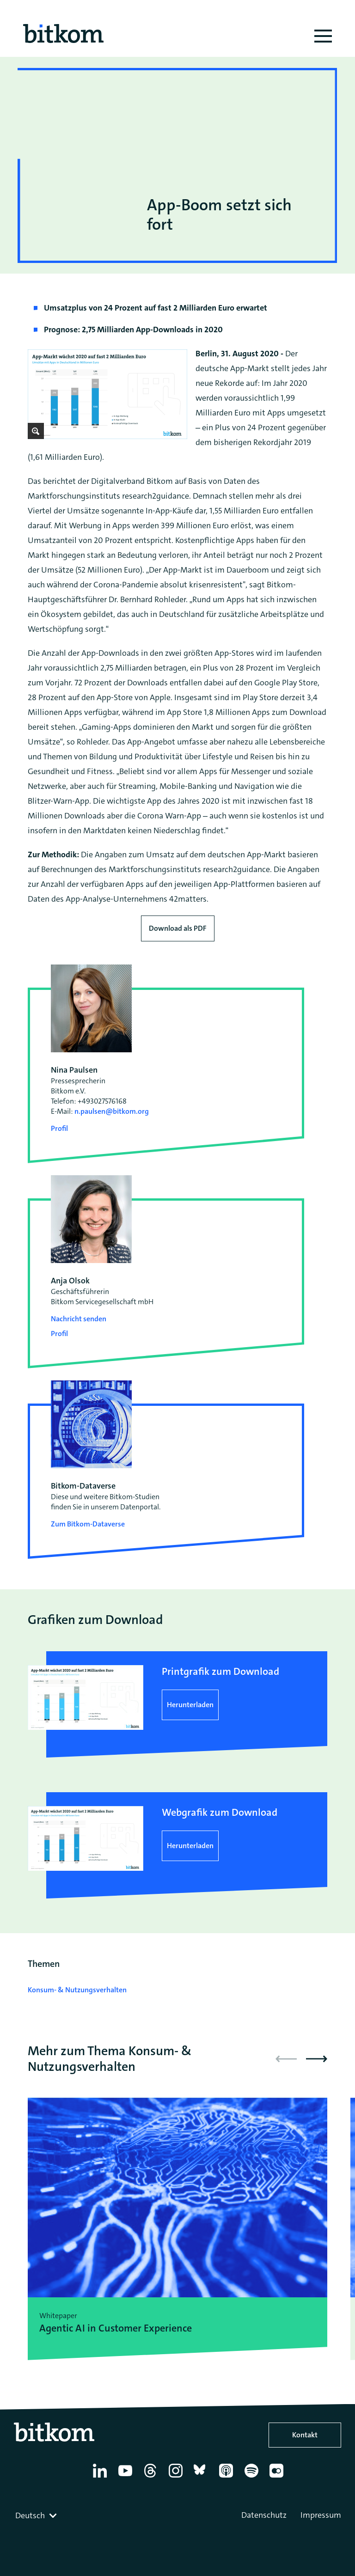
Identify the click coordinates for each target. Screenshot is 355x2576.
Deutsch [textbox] (30, 2515)
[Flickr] (278, 2477)
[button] (316, 2059)
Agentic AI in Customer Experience (115, 2328)
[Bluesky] (202, 2477)
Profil (59, 1128)
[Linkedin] (101, 2477)
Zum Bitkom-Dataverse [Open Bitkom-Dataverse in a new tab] (88, 1524)
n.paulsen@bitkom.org (111, 1111)
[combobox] (37, 2515)
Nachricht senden (78, 1319)
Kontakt (305, 2435)
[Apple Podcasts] (227, 2477)
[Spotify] (253, 2477)
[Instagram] (177, 2477)
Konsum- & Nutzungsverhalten (77, 1990)
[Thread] (151, 2477)
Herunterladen (190, 1704)
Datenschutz (264, 2515)
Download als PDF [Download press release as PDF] (178, 928)
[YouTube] (126, 2477)
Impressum (320, 2515)
